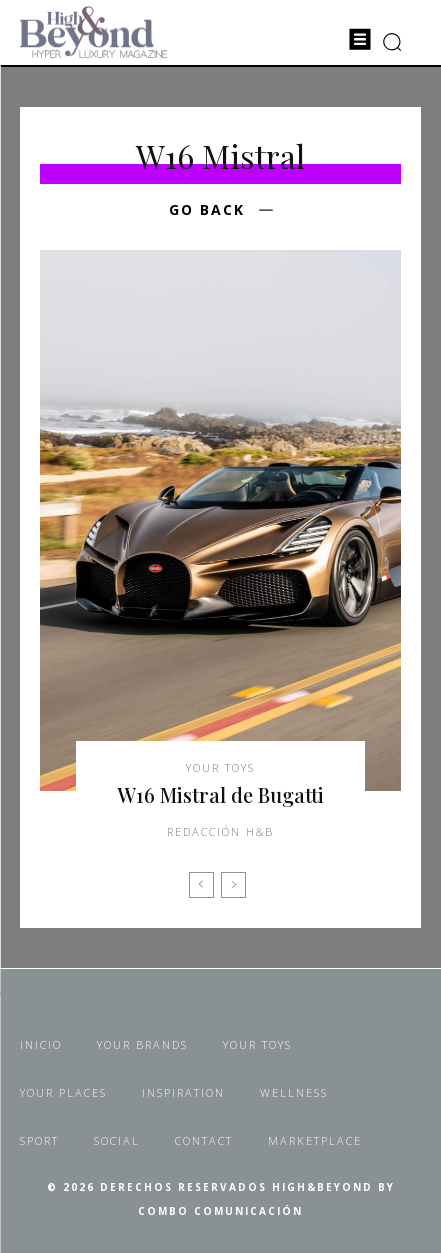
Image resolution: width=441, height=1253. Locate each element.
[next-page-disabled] (233, 885)
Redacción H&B (220, 831)
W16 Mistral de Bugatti (220, 794)
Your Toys (220, 767)
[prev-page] (201, 885)
